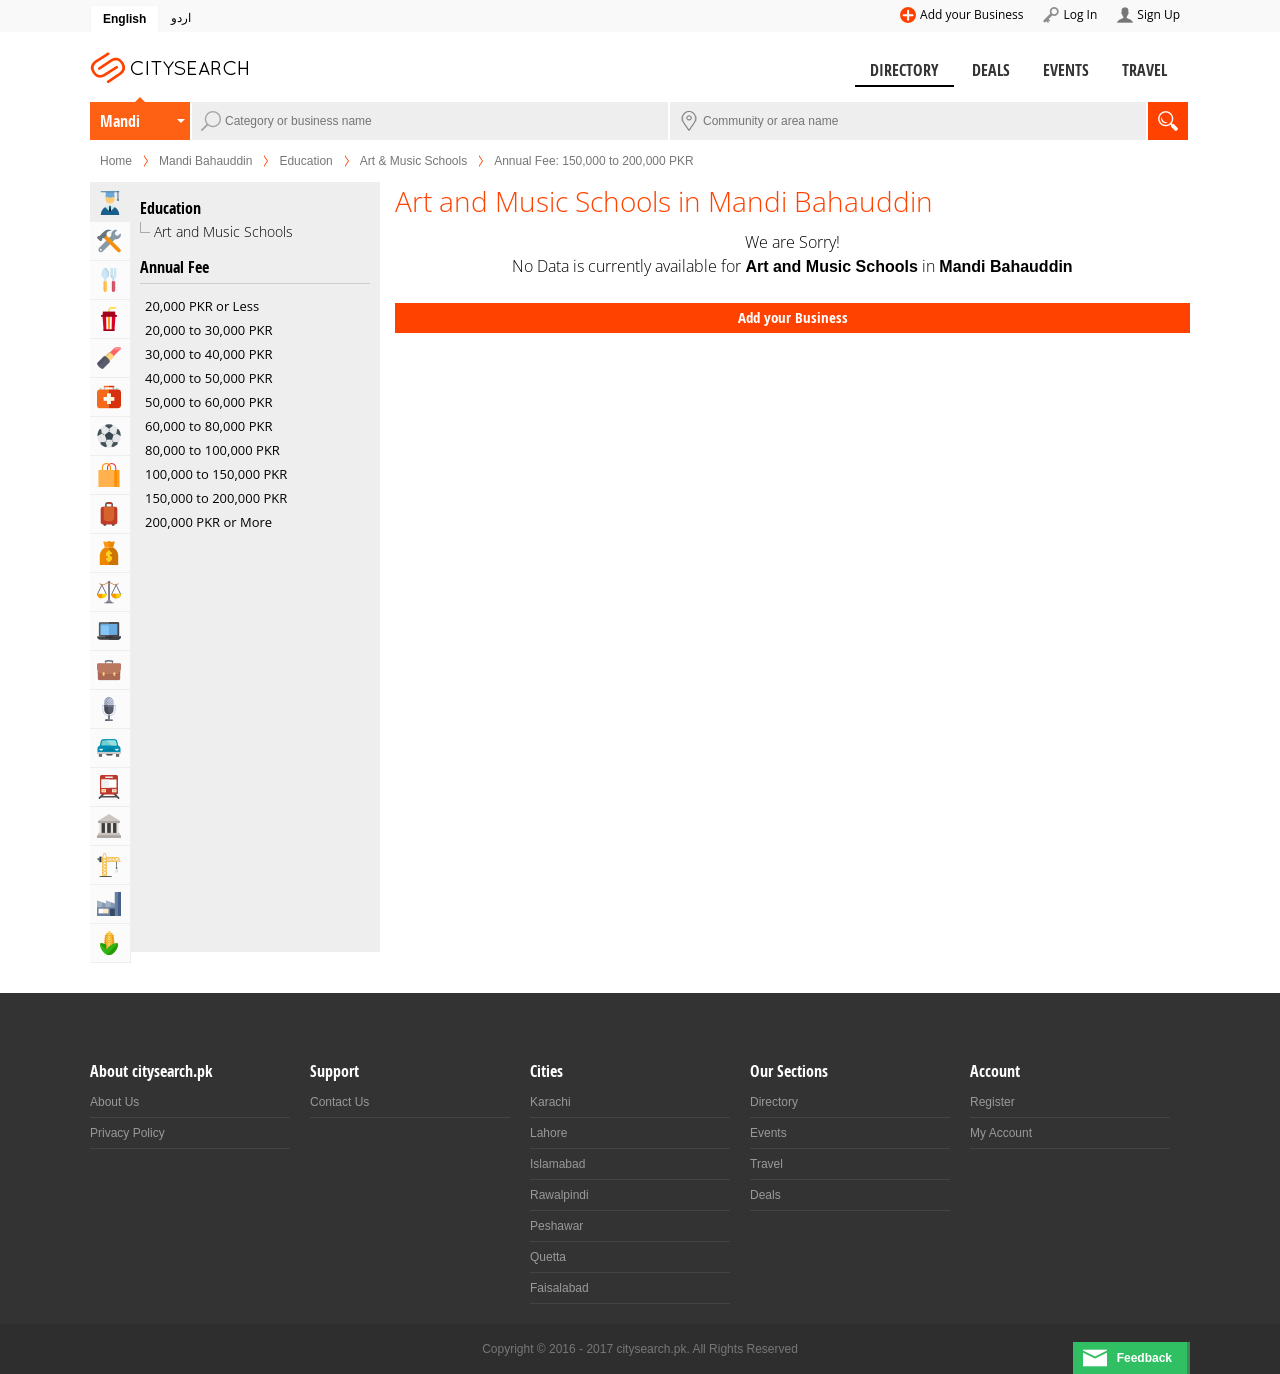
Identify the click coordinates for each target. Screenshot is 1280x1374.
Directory (904, 70)
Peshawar (556, 1226)
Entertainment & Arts (110, 319)
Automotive (110, 748)
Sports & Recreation (110, 436)
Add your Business (971, 14)
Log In (1080, 14)
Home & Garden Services (110, 241)
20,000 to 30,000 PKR (208, 330)
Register (992, 1102)
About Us (114, 1102)
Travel (1144, 70)
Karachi (550, 1102)
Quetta (548, 1257)
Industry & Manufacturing (110, 904)
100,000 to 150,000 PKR (216, 474)
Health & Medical (110, 397)
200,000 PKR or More (208, 522)
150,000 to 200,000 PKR (216, 498)
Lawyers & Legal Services (110, 592)
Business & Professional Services (110, 670)
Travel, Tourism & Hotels (110, 514)
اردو (181, 18)
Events (1066, 70)
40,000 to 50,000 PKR (208, 378)
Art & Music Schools (413, 161)
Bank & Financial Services (110, 553)
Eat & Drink (110, 280)
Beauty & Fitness (110, 358)
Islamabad (557, 1164)
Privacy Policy (127, 1133)
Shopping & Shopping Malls (110, 475)
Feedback (1144, 1358)
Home (116, 161)
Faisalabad (559, 1288)
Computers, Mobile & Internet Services (110, 631)
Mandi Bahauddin (123, 125)
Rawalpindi (559, 1195)
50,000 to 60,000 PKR (208, 402)
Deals (991, 70)
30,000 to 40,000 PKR (208, 354)
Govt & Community (110, 826)
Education (305, 161)
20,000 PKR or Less (202, 306)
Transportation (110, 787)
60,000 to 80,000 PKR (208, 426)
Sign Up (1158, 14)
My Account (1001, 1133)
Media (110, 709)
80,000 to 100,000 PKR (212, 450)
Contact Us (339, 1102)
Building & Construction (110, 865)
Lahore (548, 1133)
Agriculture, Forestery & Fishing (110, 943)
